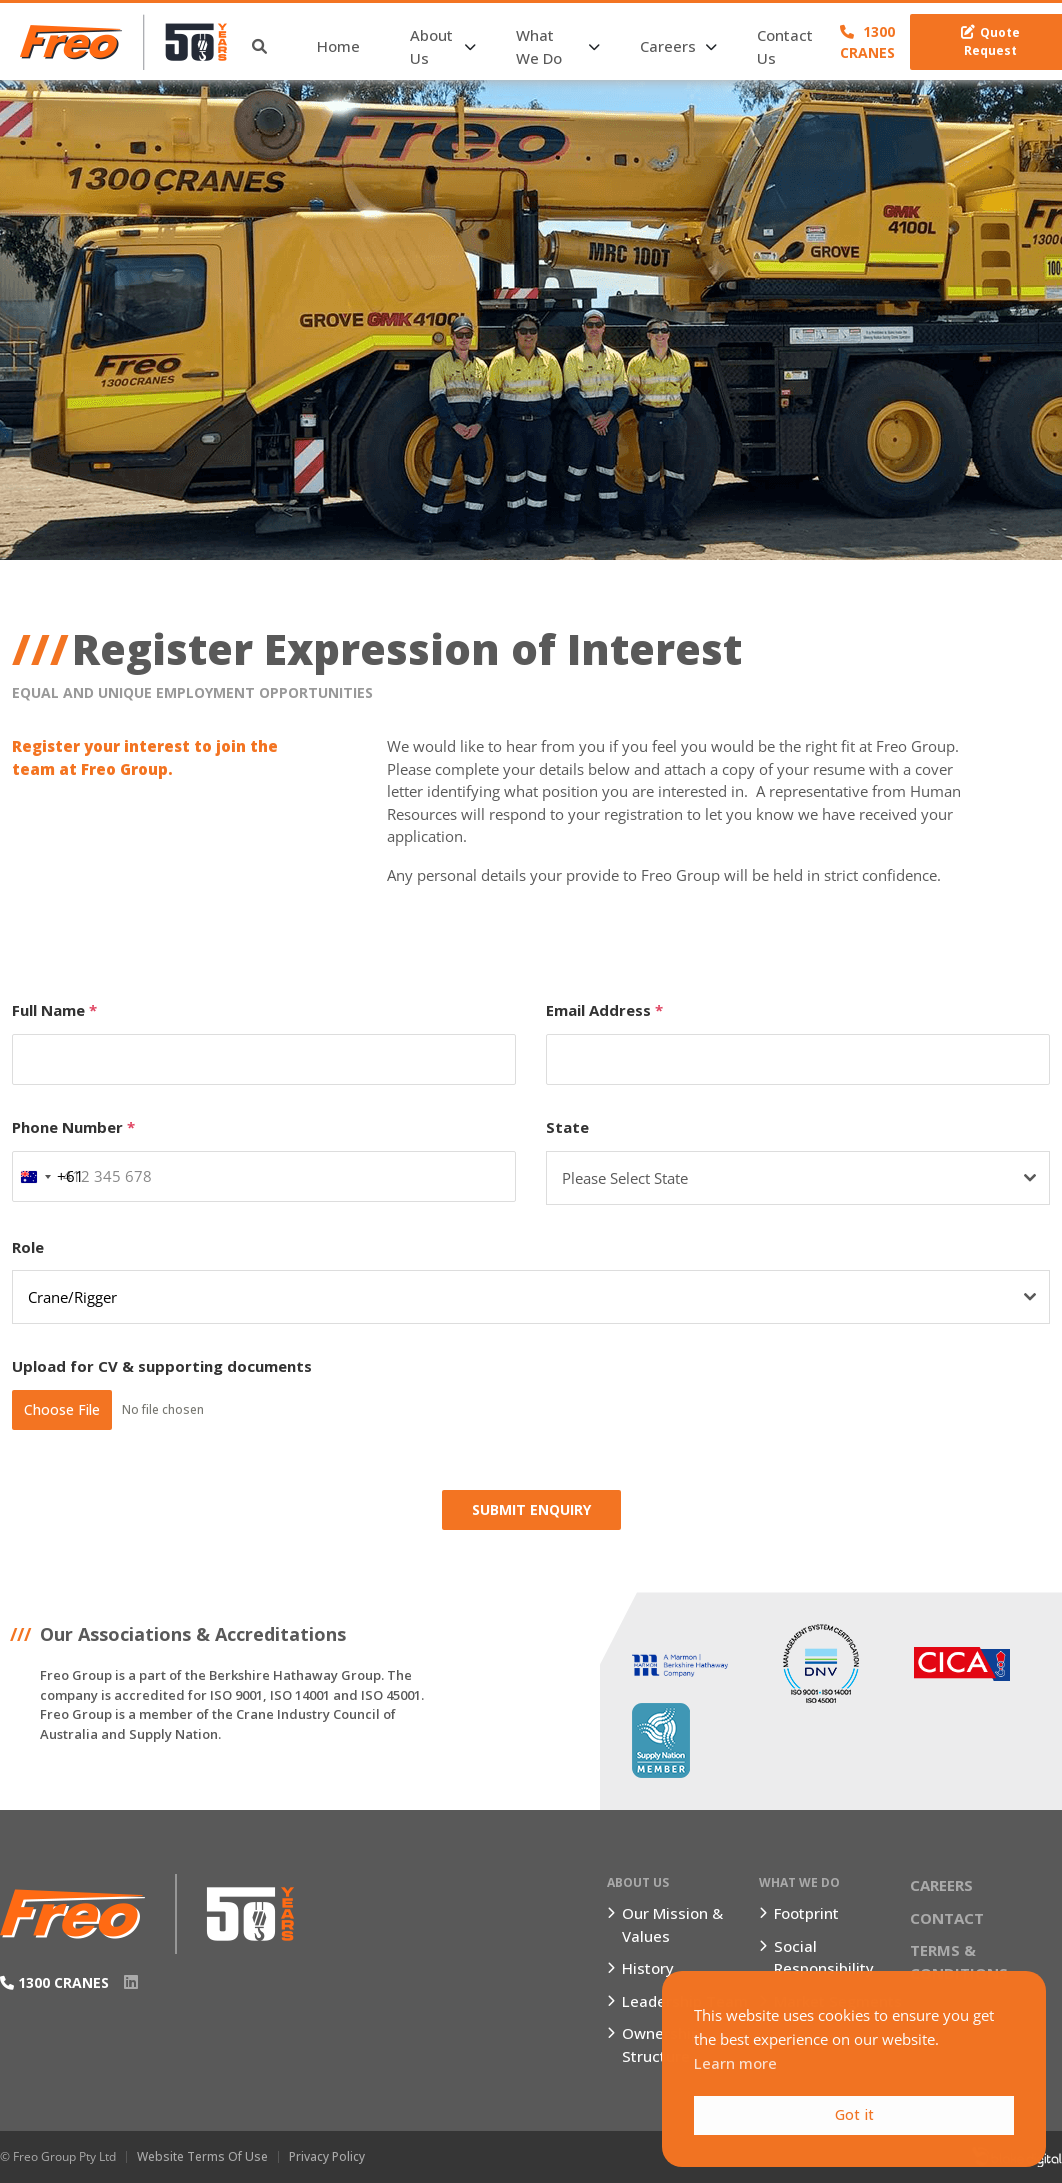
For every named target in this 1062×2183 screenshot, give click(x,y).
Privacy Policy (327, 2156)
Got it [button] (854, 2114)
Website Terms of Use (202, 2156)
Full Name (54, 1010)
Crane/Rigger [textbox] (72, 1297)
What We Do (539, 46)
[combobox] (48, 1177)
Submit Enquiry (531, 1509)
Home (338, 46)
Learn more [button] (735, 2063)
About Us (431, 46)
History (648, 1968)
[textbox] (779, 1178)
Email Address (604, 1010)
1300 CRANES (867, 42)
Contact (947, 1918)
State (567, 1127)
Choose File (62, 1409)
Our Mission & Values (672, 1924)
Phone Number (73, 1127)
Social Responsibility (824, 1957)
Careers (668, 46)
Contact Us (785, 46)
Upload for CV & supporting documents (162, 1366)
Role (28, 1247)
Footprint (806, 1913)
